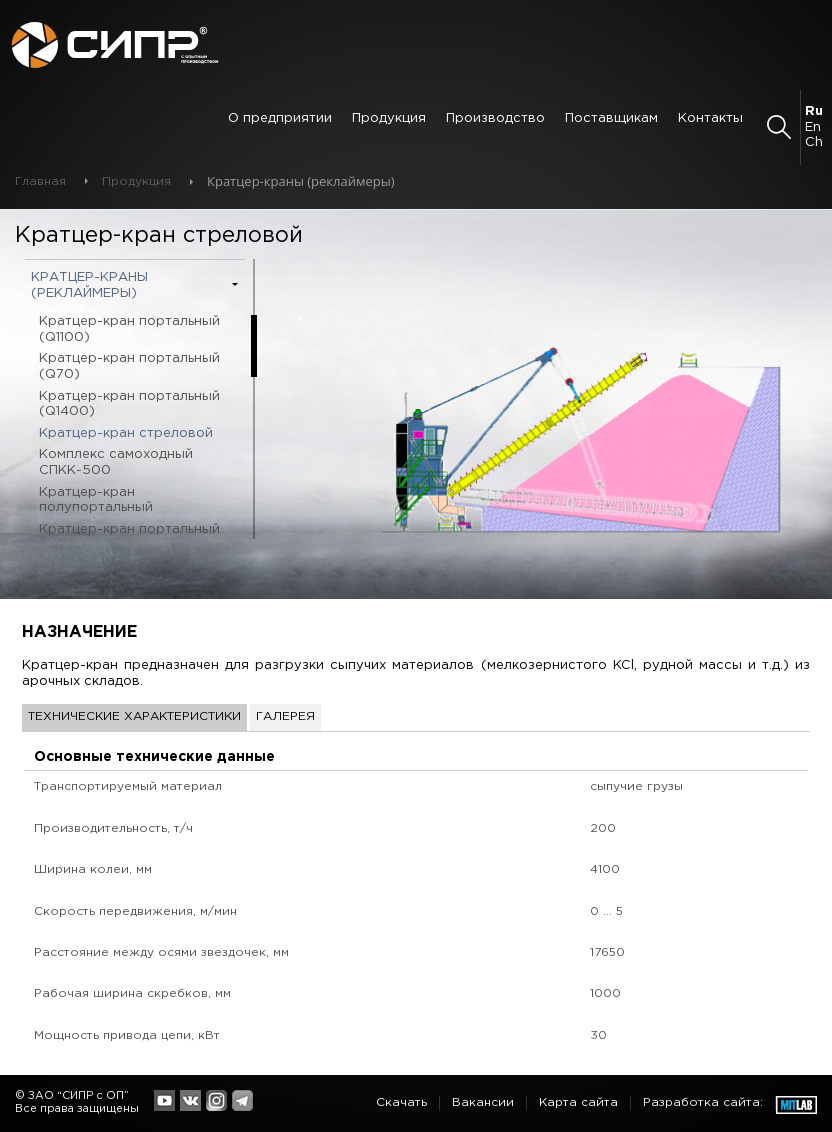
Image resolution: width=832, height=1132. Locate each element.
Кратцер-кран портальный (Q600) (129, 537)
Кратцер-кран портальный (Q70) (129, 366)
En (813, 127)
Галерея (285, 716)
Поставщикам (611, 118)
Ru (814, 111)
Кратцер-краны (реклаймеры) (89, 285)
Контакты (710, 118)
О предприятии (280, 118)
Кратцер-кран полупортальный (96, 500)
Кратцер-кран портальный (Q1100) (129, 329)
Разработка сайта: (703, 1102)
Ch (814, 142)
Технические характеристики (134, 716)
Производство (495, 118)
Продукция (389, 118)
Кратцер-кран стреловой (126, 433)
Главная (40, 181)
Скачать (401, 1102)
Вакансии (483, 1102)
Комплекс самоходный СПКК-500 (116, 462)
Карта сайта (578, 1102)
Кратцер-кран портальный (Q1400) (129, 404)
